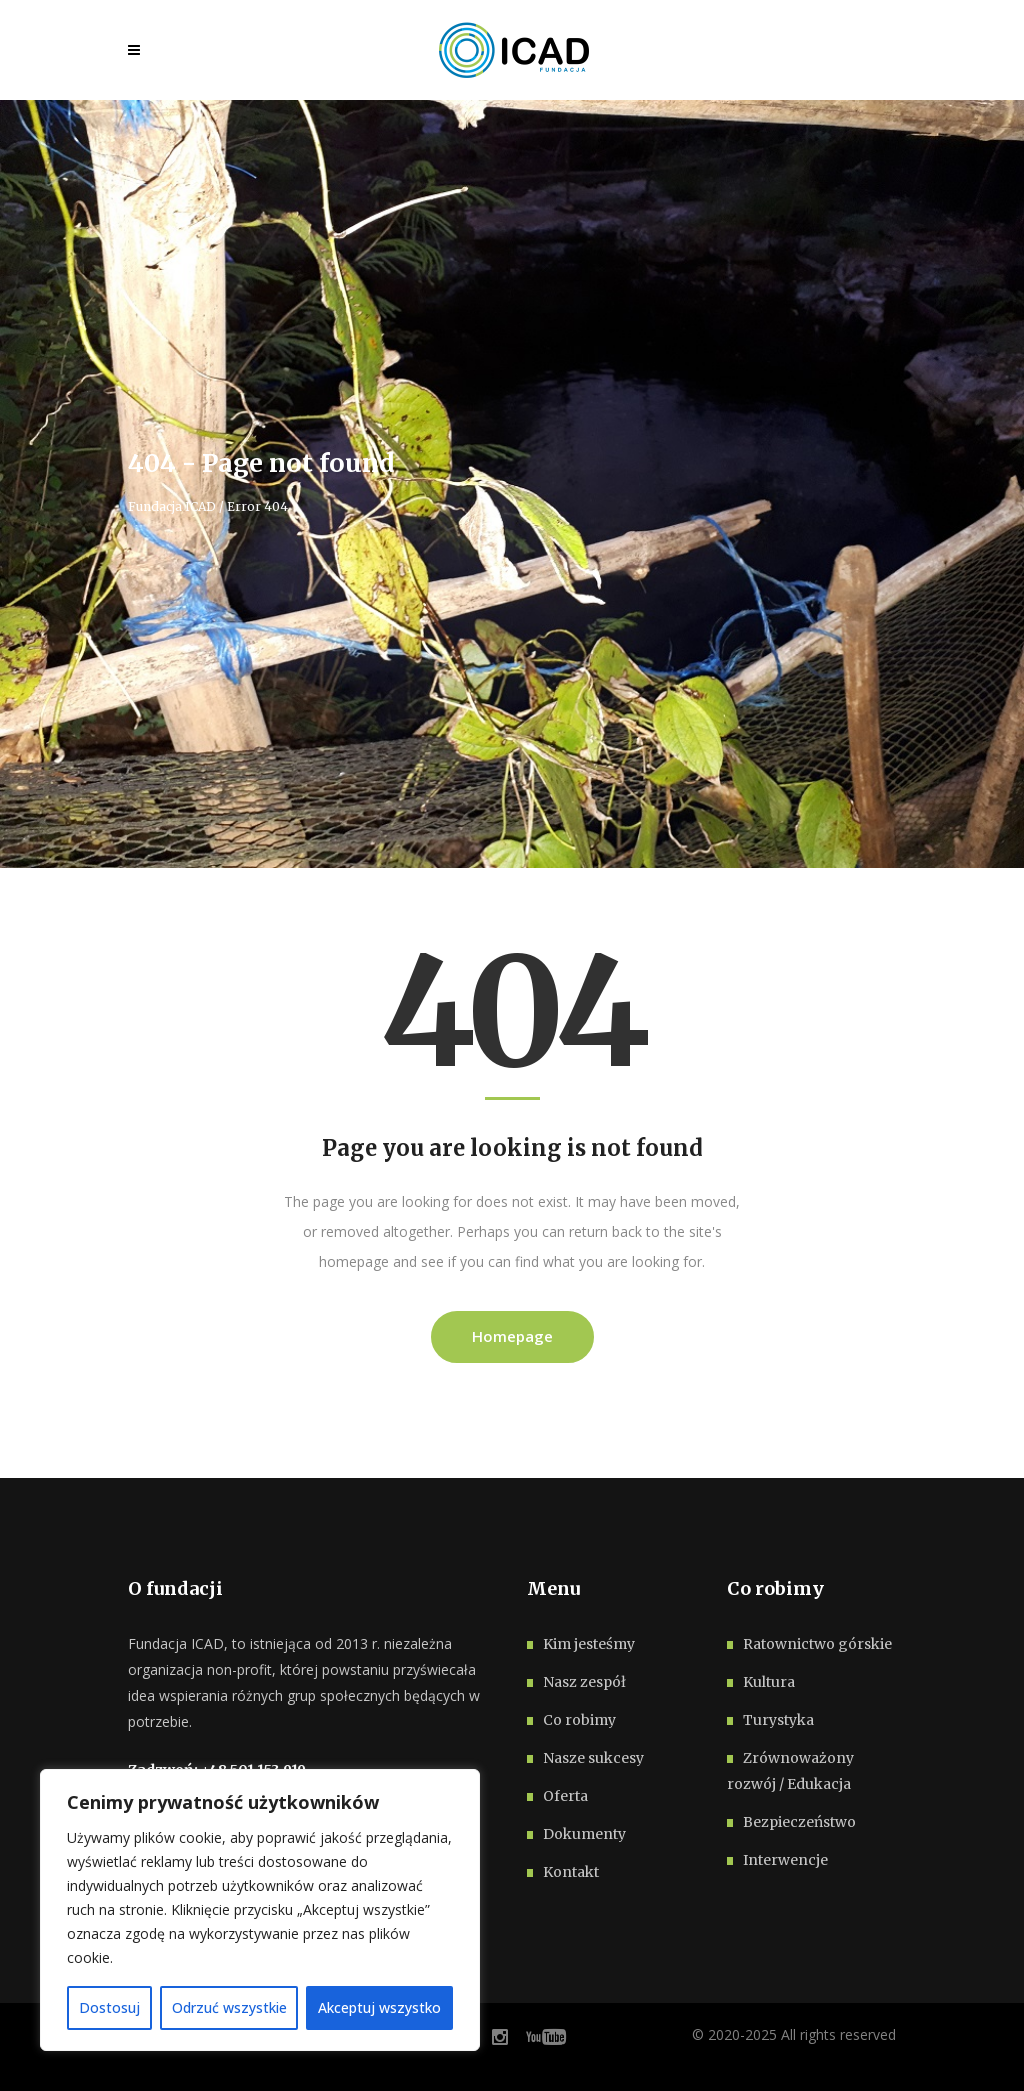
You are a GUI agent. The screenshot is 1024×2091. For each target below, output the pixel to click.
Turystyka (778, 1720)
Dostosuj (109, 2007)
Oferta (565, 1796)
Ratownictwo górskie (817, 1644)
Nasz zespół (584, 1682)
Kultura (769, 1682)
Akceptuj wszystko (379, 2007)
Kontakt (571, 1872)
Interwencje (785, 1860)
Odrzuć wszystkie (229, 2007)
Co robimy (579, 1720)
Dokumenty (584, 1834)
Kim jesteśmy (589, 1644)
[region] (260, 1910)
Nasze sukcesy (593, 1758)
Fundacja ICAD (172, 507)
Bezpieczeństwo (799, 1822)
